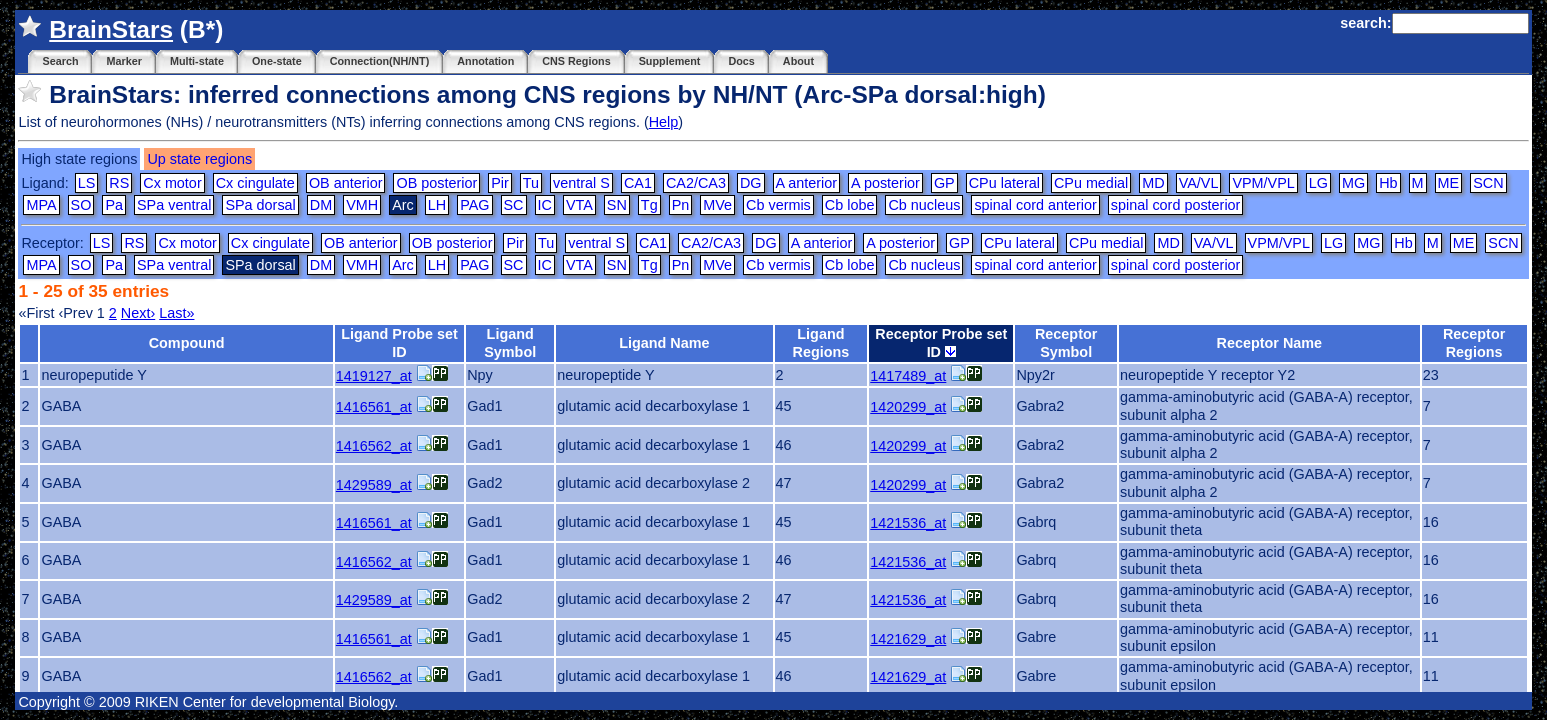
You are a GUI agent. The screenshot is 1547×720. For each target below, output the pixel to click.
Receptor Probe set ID (941, 342)
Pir (500, 183)
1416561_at (374, 407)
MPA (41, 205)
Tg (649, 205)
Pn (681, 205)
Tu (531, 183)
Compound (187, 343)
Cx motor (172, 183)
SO (81, 205)
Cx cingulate (255, 183)
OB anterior (346, 183)
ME (1449, 183)
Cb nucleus (924, 205)
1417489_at (908, 376)
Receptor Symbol (1066, 342)
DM (321, 205)
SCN (1488, 183)
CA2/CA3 (696, 183)
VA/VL (1199, 183)
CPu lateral (1004, 183)
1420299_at (908, 407)
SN (617, 205)
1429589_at (374, 485)
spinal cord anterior (1035, 205)
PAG (474, 205)
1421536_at (908, 523)
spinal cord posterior (1176, 205)
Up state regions (199, 159)
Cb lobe (850, 205)
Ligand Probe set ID (399, 342)
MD (1153, 183)
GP (944, 183)
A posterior (885, 183)
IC (545, 205)
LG (1318, 183)
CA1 (638, 183)
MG (1353, 183)
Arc (403, 265)
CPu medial (1091, 183)
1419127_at (374, 376)
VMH (362, 205)
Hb (1388, 183)
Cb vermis (778, 205)
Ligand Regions (821, 342)
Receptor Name (1270, 343)
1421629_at (908, 639)
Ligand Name (664, 343)
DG (751, 183)
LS (87, 183)
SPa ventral (174, 205)
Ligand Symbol (510, 342)
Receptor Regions (1474, 342)
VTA (579, 205)
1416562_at (374, 446)
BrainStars (111, 29)
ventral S (581, 183)
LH (437, 205)
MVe (717, 205)
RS (119, 183)
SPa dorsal (260, 205)
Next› (138, 313)
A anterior (807, 183)
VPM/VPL (1263, 183)
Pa (114, 205)
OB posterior (436, 183)
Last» (176, 313)
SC (514, 205)
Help (664, 122)
